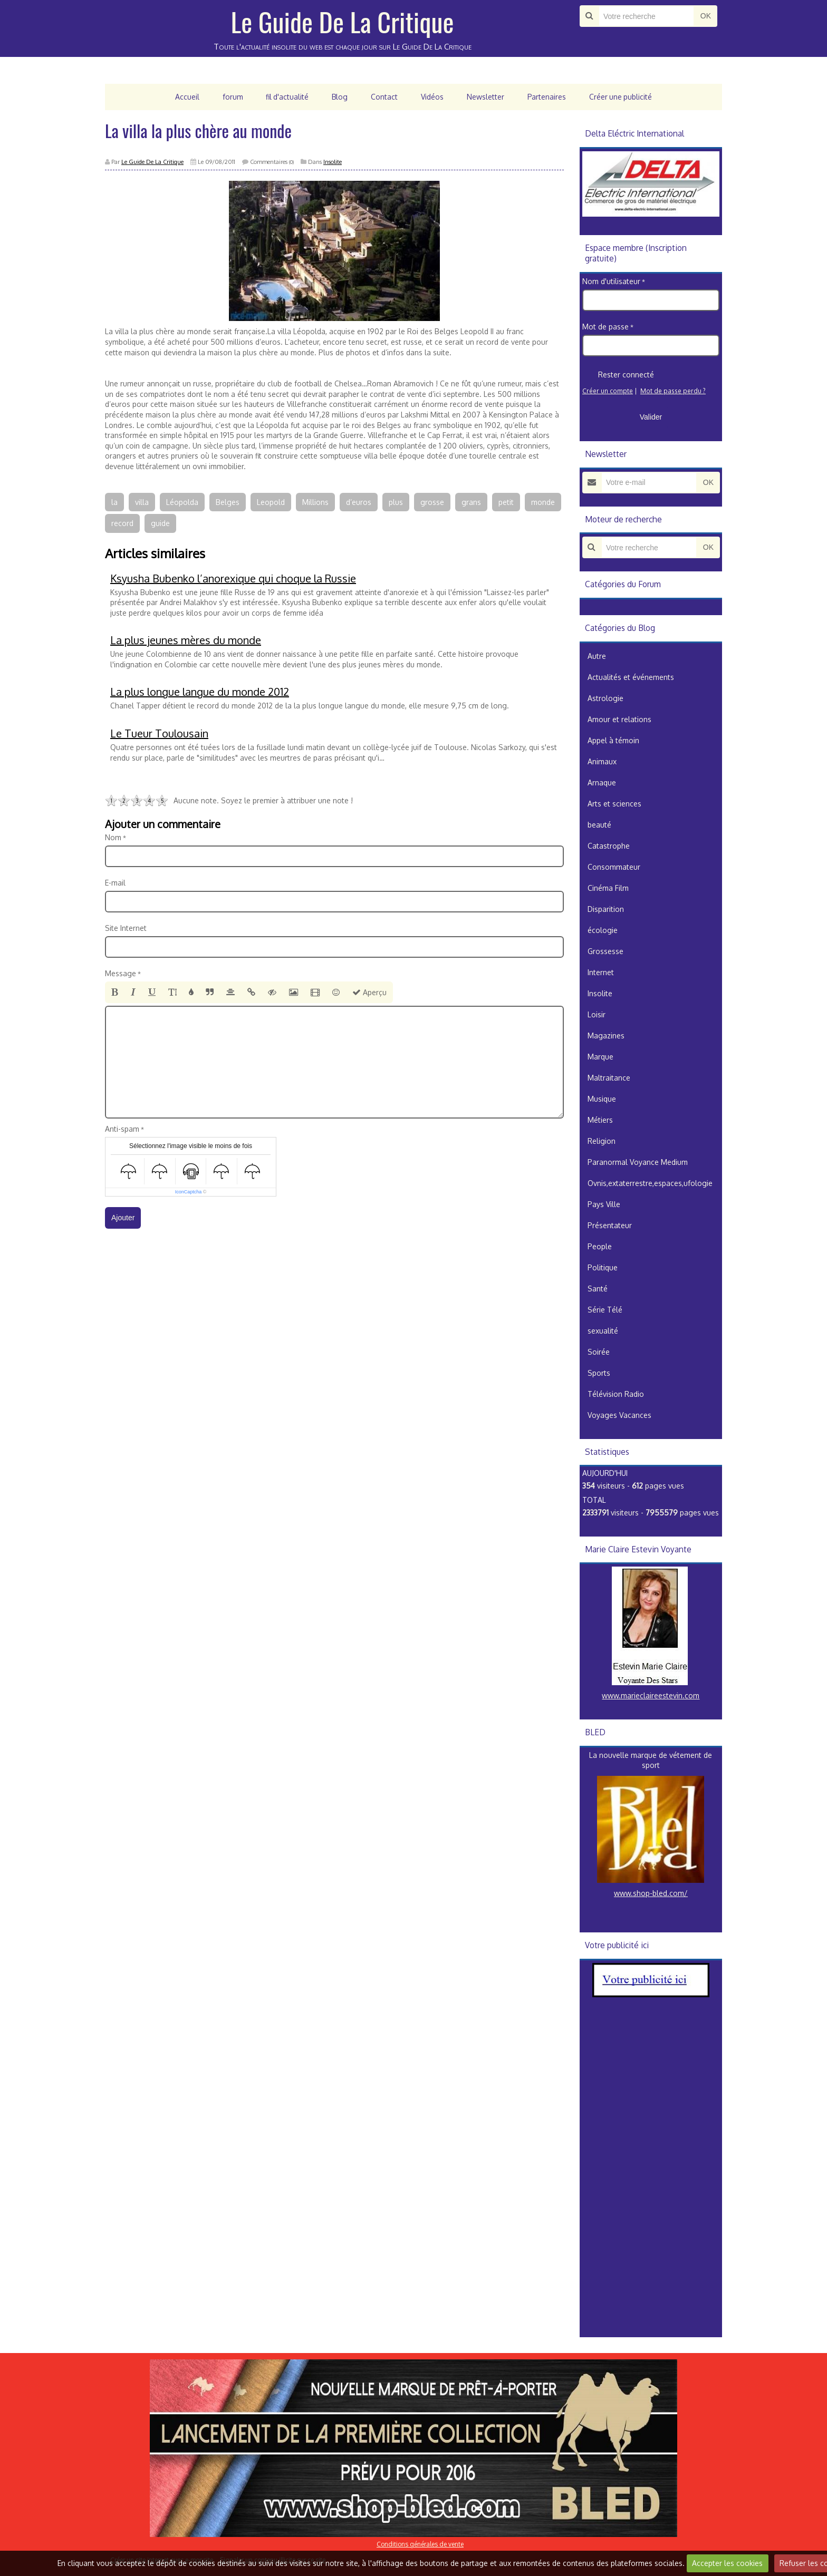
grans (471, 502)
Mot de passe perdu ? (673, 391)
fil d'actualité (286, 96)
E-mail (115, 882)
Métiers (600, 1119)
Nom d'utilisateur (611, 281)
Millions (315, 502)
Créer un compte (607, 391)
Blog (339, 96)
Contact (384, 96)
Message (120, 973)
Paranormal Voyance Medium (638, 1162)
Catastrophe (609, 845)
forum (231, 96)
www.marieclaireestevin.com (650, 1695)
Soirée (599, 1351)
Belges (227, 502)
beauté (599, 824)
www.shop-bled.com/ (651, 1893)
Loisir (596, 1014)
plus (396, 502)
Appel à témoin (613, 740)
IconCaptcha (188, 1191)
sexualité (603, 1330)
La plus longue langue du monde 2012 (199, 691)
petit (506, 502)
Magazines (606, 1035)
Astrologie (605, 698)
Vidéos (432, 96)
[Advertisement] (650, 2176)
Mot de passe (605, 326)
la (114, 502)
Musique (602, 1098)
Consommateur (614, 866)
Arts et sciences (614, 803)
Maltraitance (609, 1077)
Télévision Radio (616, 1393)
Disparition (606, 909)
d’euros (358, 502)
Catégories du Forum (623, 584)
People (600, 1246)
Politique (603, 1267)
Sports (599, 1372)
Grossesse (605, 951)
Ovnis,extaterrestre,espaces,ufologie (650, 1183)
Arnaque (602, 782)
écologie (603, 930)
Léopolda (182, 502)
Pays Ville (604, 1204)
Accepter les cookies (727, 2563)
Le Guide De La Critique (342, 21)
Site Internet (126, 928)
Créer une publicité (621, 96)
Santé (598, 1288)
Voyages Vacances (619, 1415)
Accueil (186, 96)
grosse (432, 502)
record (122, 523)
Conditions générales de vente (420, 2544)
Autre (597, 656)
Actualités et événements (631, 677)
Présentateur (610, 1225)
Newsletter (485, 96)
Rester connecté (618, 375)
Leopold (271, 502)
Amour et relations (619, 719)
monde (543, 502)
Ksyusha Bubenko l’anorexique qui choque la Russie (233, 578)
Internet (601, 972)
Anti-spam (122, 1128)
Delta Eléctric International (634, 133)
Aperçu (369, 992)
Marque (600, 1056)
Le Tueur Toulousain (159, 733)
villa (142, 502)
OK (705, 16)
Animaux (602, 761)
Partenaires (546, 96)
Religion (602, 1140)
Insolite (332, 162)
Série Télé (605, 1309)
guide (160, 523)
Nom (113, 837)
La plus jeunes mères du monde (185, 640)
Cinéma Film (608, 887)
